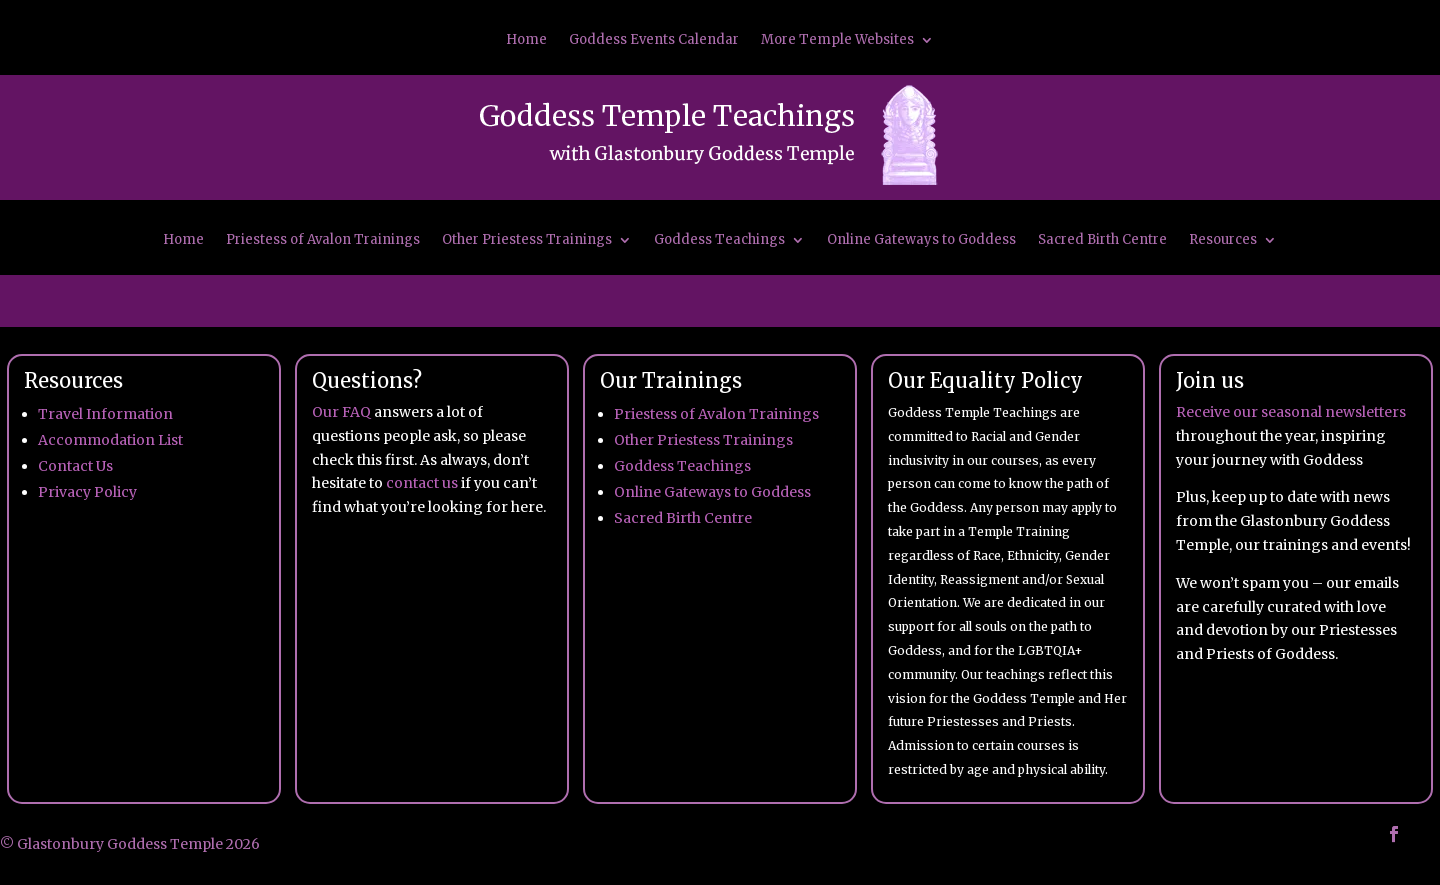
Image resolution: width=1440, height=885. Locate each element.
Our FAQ (341, 412)
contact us (422, 483)
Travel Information (105, 414)
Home (526, 40)
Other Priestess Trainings (527, 240)
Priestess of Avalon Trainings (323, 240)
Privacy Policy (87, 492)
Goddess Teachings (719, 240)
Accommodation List (110, 440)
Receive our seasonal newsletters (1291, 412)
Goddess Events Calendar (654, 40)
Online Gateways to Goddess (921, 240)
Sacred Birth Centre (1102, 240)
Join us (1210, 380)
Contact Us (75, 466)
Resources (1223, 240)
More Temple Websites (837, 40)
